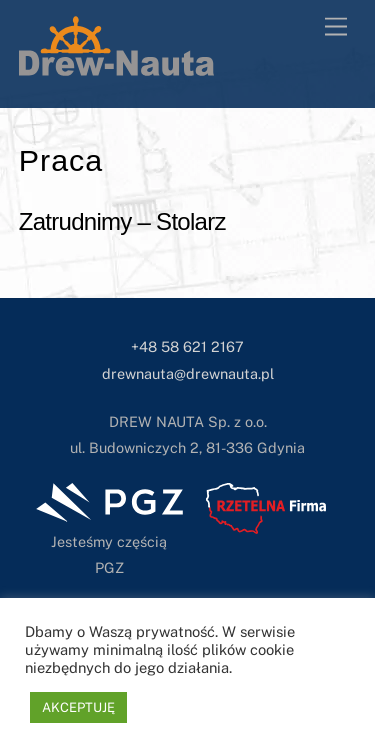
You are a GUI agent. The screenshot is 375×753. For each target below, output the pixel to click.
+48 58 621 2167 (187, 346)
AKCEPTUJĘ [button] (78, 707)
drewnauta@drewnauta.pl (188, 373)
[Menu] (336, 27)
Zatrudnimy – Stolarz (122, 221)
